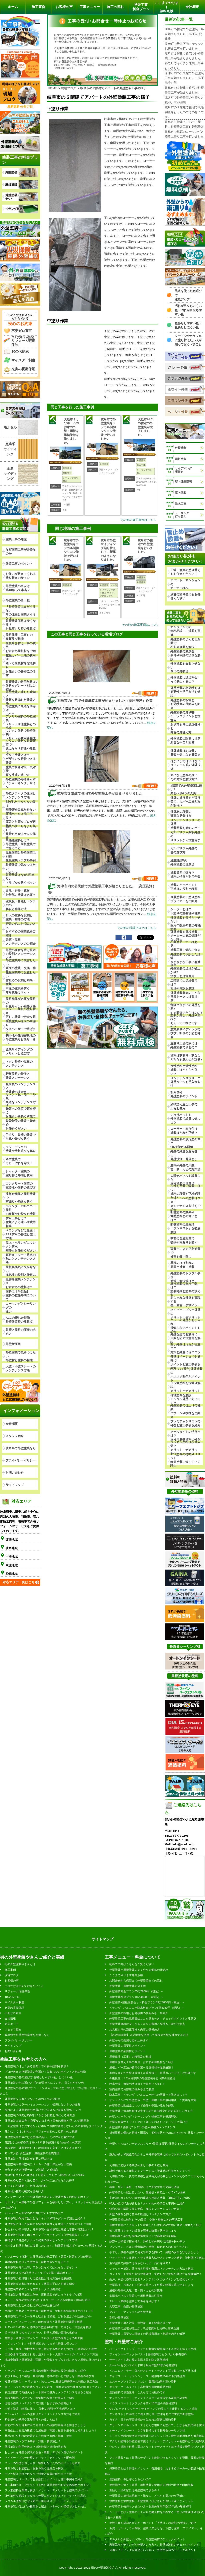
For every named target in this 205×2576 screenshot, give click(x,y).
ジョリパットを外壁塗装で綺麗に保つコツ (185, 1118)
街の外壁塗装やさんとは (20, 1964)
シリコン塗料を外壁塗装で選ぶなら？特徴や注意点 (21, 746)
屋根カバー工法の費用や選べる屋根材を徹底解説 (21, 661)
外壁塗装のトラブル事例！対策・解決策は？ (185, 1277)
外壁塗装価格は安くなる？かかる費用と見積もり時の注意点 (147, 2023)
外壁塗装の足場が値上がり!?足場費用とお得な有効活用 (144, 2328)
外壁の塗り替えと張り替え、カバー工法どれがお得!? (185, 801)
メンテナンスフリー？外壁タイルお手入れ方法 (185, 1082)
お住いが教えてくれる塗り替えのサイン (21, 575)
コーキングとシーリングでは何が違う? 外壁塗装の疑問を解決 (44, 2321)
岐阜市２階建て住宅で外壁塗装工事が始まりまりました (99, 793)
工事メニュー (89, 7)
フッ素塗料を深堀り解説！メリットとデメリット (185, 1387)
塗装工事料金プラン (141, 7)
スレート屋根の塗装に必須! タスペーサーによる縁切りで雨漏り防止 (47, 2300)
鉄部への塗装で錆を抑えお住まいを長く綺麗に (21, 1112)
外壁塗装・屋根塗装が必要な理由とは (28, 2158)
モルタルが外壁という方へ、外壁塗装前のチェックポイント (147, 2539)
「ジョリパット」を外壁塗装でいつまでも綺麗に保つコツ (41, 2343)
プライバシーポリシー (21, 1460)
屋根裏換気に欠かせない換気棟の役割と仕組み (21, 1271)
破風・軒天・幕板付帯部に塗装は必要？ (21, 893)
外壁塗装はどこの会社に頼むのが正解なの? (32, 2305)
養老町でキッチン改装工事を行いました (184, 66)
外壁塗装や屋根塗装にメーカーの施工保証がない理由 (185, 935)
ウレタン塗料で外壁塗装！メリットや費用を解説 (21, 734)
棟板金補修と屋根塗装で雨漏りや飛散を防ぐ (21, 1198)
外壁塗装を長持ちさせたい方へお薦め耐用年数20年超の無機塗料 (150, 2506)
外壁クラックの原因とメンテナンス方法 (21, 795)
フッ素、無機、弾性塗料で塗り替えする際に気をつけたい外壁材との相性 (51, 2349)
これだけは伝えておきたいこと (24, 1986)
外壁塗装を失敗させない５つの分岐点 (185, 667)
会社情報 (10, 2018)
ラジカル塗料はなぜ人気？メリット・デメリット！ (185, 1448)
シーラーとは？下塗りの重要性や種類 (185, 911)
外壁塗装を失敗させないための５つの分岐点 (33, 2098)
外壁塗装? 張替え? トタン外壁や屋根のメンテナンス (142, 2127)
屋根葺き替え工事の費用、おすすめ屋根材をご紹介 (141, 2062)
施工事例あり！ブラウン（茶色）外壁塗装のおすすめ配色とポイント (48, 2484)
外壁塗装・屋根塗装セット (20, 197)
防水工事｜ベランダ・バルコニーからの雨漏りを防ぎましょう (148, 2094)
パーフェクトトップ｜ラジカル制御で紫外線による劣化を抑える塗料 (152, 2349)
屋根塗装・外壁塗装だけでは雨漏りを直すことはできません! (43, 2147)
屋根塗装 (20, 185)
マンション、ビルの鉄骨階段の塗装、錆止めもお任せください (148, 2246)
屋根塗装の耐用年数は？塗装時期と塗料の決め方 (185, 1289)
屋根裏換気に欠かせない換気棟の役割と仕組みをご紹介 (40, 2397)
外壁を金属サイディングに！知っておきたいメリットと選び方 (148, 2121)
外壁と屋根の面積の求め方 (21, 1331)
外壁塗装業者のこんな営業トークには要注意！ (185, 996)
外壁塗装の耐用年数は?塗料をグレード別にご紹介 (21, 685)
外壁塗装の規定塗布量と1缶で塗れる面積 (185, 1143)
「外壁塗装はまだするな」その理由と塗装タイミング (21, 612)
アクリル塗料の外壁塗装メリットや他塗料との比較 (21, 722)
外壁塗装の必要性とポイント (127, 2045)
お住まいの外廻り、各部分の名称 (26, 2185)
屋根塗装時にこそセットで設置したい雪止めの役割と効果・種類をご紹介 (155, 2225)
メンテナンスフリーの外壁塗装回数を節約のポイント (185, 826)
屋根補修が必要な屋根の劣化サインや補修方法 (21, 1002)
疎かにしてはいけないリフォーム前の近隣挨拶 (185, 765)
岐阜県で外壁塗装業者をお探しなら (27, 2034)
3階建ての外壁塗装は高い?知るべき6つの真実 (186, 789)
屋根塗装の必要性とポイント (127, 2051)
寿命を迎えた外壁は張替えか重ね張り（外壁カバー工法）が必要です (152, 2072)
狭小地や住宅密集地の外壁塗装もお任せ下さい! (21, 1039)
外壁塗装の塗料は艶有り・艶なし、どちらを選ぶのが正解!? (147, 2495)
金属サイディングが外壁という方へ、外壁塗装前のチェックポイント (152, 2550)
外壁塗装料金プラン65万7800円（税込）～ (136, 1991)
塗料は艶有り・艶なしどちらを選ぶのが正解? (186, 1057)
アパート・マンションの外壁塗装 (130, 2312)
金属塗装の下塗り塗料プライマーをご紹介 (185, 899)
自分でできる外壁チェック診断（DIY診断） (32, 2169)
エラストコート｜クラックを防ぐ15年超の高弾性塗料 (143, 2403)
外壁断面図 (13, 1344)
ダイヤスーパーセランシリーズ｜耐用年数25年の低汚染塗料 (147, 2376)
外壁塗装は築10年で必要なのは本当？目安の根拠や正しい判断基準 (47, 2120)
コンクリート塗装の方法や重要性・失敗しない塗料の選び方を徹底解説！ (155, 2274)
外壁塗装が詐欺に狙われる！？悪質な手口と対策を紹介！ (41, 2283)
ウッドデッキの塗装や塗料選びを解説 (21, 1149)
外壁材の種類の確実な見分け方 (180, 813)
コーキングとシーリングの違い (21, 1307)
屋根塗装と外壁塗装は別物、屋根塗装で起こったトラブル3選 (43, 2294)
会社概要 (192, 7)
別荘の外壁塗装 (119, 2317)
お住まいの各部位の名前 (21, 673)
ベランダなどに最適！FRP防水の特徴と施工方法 (21, 1234)
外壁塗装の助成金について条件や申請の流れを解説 (141, 2105)
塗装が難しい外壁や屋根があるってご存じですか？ (185, 1021)
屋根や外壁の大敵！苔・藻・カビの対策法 (185, 1167)
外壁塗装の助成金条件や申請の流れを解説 (185, 655)
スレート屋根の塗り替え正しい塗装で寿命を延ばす (21, 1015)
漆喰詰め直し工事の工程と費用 (183, 1106)
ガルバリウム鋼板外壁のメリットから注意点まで (185, 838)
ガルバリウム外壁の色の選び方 (183, 850)
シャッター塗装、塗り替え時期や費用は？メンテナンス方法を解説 (151, 2268)
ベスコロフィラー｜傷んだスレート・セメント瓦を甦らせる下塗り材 (152, 2370)
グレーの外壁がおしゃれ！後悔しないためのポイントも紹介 (42, 2463)
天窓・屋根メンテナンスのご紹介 (21, 941)
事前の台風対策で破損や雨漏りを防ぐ (183, 1240)
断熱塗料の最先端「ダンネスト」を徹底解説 (185, 1228)
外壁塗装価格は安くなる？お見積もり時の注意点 (21, 624)
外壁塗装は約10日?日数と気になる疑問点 (185, 752)
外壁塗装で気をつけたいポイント (21, 868)
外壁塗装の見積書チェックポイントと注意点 (185, 716)
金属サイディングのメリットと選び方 (19, 1051)
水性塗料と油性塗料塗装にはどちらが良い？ (183, 1070)
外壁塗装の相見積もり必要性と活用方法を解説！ (185, 692)
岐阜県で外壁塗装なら (21, 1448)
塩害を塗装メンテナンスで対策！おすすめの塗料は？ (38, 2403)
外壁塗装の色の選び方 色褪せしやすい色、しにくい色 (39, 2077)
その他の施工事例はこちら (138, 520)
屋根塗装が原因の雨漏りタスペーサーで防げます (21, 1027)
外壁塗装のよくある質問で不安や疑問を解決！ (185, 643)
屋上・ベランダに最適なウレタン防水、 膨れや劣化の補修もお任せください (53, 2387)
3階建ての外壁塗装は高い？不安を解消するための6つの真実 (43, 2142)
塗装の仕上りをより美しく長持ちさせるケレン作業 (21, 832)
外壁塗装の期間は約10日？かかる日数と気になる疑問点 (40, 2115)
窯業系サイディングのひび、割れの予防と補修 (185, 1033)
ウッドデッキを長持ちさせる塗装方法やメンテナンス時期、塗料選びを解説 (157, 2257)
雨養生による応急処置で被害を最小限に (185, 1253)
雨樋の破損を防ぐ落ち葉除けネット (18, 990)
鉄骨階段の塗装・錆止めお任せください (21, 1124)
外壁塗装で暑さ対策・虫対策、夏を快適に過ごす (140, 2323)
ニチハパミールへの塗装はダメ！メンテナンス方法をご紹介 (42, 2414)
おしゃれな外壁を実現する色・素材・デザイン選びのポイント (44, 2452)
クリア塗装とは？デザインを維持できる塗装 (21, 759)
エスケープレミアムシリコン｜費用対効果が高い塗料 (143, 2381)
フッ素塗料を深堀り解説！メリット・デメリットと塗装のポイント (47, 2490)
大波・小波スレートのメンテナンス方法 (21, 1368)
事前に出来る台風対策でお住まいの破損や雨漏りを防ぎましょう (45, 2425)
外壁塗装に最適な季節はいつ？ (21, 710)
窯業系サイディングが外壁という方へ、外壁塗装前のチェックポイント (154, 2544)
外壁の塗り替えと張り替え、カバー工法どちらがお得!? (39, 2180)
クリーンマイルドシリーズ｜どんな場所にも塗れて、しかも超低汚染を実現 (157, 2425)
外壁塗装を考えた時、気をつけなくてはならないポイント (41, 2267)
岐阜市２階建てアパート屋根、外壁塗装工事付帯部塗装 (184, 124)
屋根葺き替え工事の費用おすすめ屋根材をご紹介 (21, 649)
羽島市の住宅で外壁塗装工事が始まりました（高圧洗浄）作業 (105, 701)
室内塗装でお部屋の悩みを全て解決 (131, 2089)
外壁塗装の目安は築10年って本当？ (18, 588)
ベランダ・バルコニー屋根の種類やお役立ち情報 (21, 1210)
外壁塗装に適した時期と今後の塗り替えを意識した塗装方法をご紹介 (48, 2224)
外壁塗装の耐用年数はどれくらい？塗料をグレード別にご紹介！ (45, 2218)
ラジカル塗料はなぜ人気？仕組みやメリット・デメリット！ (42, 2501)
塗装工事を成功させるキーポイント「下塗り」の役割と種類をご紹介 (152, 2522)
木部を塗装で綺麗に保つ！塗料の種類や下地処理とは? (185, 1192)
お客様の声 (64, 7)
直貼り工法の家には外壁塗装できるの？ (183, 1045)
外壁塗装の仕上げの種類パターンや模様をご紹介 (185, 1411)
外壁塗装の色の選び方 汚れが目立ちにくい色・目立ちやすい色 (44, 2082)
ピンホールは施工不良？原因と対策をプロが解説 (21, 820)
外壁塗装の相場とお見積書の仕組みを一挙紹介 (138, 2013)
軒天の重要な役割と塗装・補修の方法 (19, 917)
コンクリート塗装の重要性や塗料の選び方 (21, 1185)
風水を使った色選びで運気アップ (188, 295)
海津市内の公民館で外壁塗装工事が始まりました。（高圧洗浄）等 (184, 77)
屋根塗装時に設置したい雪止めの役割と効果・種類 (21, 978)
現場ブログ (68, 88)
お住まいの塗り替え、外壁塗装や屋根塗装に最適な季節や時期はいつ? (49, 2229)
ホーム (13, 7)
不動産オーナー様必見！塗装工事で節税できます (185, 948)
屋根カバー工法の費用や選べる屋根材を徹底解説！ (141, 2067)
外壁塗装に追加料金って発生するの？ (183, 679)
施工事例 (38, 7)
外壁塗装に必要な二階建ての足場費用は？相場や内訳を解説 (147, 2333)
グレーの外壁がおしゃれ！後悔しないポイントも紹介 (185, 1326)
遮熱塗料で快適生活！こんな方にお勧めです (137, 2392)
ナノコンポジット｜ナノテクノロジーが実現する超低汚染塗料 (148, 2397)
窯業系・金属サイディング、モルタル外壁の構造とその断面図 (44, 2338)
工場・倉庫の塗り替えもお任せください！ (185, 572)
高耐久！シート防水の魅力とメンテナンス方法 (21, 1259)
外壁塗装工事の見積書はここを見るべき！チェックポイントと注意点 (152, 2018)
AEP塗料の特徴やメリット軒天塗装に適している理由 (185, 1460)
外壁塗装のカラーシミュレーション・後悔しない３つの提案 (42, 2104)
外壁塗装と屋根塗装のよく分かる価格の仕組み (138, 1969)
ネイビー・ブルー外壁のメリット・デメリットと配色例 (40, 2457)
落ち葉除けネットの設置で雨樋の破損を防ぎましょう (143, 2230)
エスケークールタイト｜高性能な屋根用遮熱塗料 (140, 2387)
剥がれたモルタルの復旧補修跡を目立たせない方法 (21, 807)
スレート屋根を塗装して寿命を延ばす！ (134, 2301)
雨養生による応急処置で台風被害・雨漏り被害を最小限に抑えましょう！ (51, 2430)
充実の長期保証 (14, 2007)
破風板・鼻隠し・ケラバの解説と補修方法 (21, 905)
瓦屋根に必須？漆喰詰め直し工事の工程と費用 (138, 2165)
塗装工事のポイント (19, 563)
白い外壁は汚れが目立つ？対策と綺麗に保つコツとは (185, 1350)
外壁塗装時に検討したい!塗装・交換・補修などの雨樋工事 (146, 2219)
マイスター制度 (14, 2002)
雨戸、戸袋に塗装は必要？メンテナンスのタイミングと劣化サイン (151, 2279)
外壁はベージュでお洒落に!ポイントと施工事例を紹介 (185, 1362)
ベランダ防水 (20, 209)
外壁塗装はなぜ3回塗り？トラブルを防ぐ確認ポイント (39, 2272)
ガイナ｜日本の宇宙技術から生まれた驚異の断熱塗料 (143, 2419)
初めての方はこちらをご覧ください (131, 1964)
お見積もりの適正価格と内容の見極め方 (185, 728)
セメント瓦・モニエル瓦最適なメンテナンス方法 (21, 1100)
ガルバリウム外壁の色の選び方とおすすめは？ (34, 2213)
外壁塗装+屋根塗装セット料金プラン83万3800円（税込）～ (147, 2002)
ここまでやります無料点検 (126, 1975)
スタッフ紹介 (15, 1436)
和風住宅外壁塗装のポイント (183, 1094)
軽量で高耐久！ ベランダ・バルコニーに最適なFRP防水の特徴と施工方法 (51, 2381)
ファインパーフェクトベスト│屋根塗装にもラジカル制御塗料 (148, 2354)
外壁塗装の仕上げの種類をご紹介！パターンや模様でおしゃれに (45, 2506)
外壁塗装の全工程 (18, 600)
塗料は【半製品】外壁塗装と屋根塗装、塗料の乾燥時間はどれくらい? (49, 2311)
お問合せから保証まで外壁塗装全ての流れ (136, 1980)
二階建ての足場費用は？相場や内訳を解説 (183, 984)
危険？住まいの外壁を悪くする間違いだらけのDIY (186, 1009)
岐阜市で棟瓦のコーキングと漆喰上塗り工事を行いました (184, 134)
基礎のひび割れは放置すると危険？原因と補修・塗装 (38, 2435)
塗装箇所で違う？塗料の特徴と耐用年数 (185, 874)
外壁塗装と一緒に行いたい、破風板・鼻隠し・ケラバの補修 (147, 2192)
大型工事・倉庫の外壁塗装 (126, 2306)
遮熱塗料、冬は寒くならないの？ (130, 2479)
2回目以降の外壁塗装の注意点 (182, 862)
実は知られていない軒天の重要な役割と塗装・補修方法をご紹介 (150, 2197)
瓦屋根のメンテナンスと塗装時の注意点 (21, 1088)
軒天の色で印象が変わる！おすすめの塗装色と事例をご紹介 (147, 2203)
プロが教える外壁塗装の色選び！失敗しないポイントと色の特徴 (45, 2071)
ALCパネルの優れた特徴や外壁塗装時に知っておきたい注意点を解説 (48, 2327)
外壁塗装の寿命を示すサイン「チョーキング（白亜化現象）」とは (47, 2234)
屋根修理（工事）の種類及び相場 (19, 636)
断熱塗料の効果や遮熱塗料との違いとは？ (183, 1216)
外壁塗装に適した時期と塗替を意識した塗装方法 (21, 698)
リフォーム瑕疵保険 (17, 1991)
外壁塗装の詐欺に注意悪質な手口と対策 (185, 740)
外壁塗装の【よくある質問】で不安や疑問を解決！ (37, 2066)
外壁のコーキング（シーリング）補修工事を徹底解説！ (144, 2116)
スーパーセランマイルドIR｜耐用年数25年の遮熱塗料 (143, 2365)
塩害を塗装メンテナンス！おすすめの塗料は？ (21, 1283)
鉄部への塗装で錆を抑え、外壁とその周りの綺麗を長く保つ (147, 2241)
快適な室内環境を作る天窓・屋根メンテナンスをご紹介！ (145, 2208)
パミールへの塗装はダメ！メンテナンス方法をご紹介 (185, 1204)
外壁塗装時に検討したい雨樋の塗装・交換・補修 (21, 966)
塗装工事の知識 (16, 539)
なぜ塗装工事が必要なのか (21, 551)
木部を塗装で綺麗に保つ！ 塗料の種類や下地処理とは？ (40, 2408)
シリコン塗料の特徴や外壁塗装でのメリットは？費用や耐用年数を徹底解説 (157, 2435)
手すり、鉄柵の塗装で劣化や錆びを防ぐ (21, 1136)
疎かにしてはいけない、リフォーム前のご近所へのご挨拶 (41, 2131)
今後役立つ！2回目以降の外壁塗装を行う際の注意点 (142, 2078)
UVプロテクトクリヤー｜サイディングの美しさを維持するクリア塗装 (153, 2408)
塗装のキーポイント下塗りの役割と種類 (183, 887)
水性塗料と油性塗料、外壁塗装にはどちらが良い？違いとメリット (151, 2501)
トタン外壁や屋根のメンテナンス (19, 1063)
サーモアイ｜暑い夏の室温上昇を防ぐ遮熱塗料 (138, 2359)
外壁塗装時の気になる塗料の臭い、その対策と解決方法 (40, 2137)
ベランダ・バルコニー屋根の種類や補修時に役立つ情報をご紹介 (45, 2370)
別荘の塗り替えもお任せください (185, 596)
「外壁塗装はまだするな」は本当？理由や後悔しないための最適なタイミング (54, 2126)
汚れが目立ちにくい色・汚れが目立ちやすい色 (188, 310)
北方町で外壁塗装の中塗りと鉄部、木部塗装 (184, 100)
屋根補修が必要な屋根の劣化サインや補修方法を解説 (143, 2236)
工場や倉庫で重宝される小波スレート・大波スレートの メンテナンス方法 (51, 2354)
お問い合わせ (15, 1472)
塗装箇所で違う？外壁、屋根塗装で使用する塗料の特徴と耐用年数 (151, 2484)
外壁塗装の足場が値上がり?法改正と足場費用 (185, 972)
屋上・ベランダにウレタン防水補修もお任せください (21, 1246)
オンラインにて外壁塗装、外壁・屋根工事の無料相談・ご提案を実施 (152, 2100)
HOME (52, 88)
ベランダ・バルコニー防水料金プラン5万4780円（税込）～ (146, 2007)
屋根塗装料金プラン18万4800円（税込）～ (136, 1997)
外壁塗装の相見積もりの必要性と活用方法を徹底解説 (38, 2278)
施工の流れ (115, 7)
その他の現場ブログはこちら (136, 927)
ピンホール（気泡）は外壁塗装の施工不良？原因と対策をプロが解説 (48, 2256)
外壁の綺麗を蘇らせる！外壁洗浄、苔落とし (183, 1155)
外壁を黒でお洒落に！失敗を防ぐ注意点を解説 (185, 1338)
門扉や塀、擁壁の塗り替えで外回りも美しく (137, 2083)
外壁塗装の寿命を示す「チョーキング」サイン (21, 783)
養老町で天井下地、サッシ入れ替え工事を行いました (184, 46)
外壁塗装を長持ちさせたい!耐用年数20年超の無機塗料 (185, 923)
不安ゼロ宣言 (13, 2013)
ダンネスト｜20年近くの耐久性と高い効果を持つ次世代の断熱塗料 (151, 2414)
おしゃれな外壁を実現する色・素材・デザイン (185, 1301)
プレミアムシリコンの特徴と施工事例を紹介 (185, 1423)
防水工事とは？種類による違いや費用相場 (21, 1222)
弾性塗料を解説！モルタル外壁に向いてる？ (185, 1399)
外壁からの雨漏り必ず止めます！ (130, 2040)
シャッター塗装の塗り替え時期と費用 (19, 1173)
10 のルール (12, 1997)
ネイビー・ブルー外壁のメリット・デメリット (185, 1313)
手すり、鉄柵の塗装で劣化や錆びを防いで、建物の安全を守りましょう (154, 2252)
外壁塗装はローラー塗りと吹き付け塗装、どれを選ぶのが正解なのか (48, 2316)
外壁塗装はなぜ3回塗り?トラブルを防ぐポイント (21, 881)
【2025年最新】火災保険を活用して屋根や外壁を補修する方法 (148, 2034)
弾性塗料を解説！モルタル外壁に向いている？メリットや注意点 (45, 2495)
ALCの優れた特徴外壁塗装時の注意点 (19, 1319)
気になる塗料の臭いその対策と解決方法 (183, 777)
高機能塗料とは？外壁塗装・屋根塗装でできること (21, 844)
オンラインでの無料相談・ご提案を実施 (185, 631)
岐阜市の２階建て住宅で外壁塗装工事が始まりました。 (184, 90)
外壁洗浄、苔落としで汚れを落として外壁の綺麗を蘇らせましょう (151, 2284)
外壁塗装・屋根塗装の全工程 (127, 1986)
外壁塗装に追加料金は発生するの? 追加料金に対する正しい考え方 (151, 2110)
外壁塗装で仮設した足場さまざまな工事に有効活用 (185, 960)
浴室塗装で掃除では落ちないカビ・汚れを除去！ (140, 2263)
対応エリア (12, 2023)
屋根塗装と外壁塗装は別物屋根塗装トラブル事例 (21, 856)
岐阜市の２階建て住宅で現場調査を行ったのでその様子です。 (184, 112)
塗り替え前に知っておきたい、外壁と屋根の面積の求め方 (41, 2332)
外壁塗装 (20, 173)
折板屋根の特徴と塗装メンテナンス (18, 1075)
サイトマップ (15, 1484)
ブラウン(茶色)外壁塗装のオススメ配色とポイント (186, 1374)
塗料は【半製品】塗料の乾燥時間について (21, 1295)
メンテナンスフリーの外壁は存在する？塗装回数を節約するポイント (48, 2196)
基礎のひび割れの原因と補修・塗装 (182, 1265)
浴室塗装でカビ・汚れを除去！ (19, 1161)
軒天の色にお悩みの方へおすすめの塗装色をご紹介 (21, 929)
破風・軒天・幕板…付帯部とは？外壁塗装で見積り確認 (144, 2187)
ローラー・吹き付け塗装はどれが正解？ (183, 1130)
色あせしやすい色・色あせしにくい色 (188, 325)
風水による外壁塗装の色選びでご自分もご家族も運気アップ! (43, 2109)
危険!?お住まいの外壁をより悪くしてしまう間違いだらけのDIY (44, 2175)
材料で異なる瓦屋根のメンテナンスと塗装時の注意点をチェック (150, 2170)
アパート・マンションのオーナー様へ (185, 584)
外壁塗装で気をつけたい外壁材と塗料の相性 (21, 1356)
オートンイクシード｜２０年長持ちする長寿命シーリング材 (147, 2430)
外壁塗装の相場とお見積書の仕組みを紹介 (185, 704)
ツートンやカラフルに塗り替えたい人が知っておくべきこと (188, 340)
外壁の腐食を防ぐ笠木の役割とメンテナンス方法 (21, 954)
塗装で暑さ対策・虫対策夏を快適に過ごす (21, 771)
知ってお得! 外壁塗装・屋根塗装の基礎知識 (32, 2153)
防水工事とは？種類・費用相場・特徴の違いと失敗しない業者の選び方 (49, 2376)
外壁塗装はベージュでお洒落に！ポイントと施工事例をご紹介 (44, 2479)
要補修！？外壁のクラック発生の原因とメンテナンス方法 (41, 2240)
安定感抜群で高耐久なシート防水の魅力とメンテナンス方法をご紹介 (48, 2392)
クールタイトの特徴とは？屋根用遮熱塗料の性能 (185, 1435)
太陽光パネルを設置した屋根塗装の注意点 (185, 1179)
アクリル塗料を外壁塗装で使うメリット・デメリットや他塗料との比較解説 (157, 2441)
